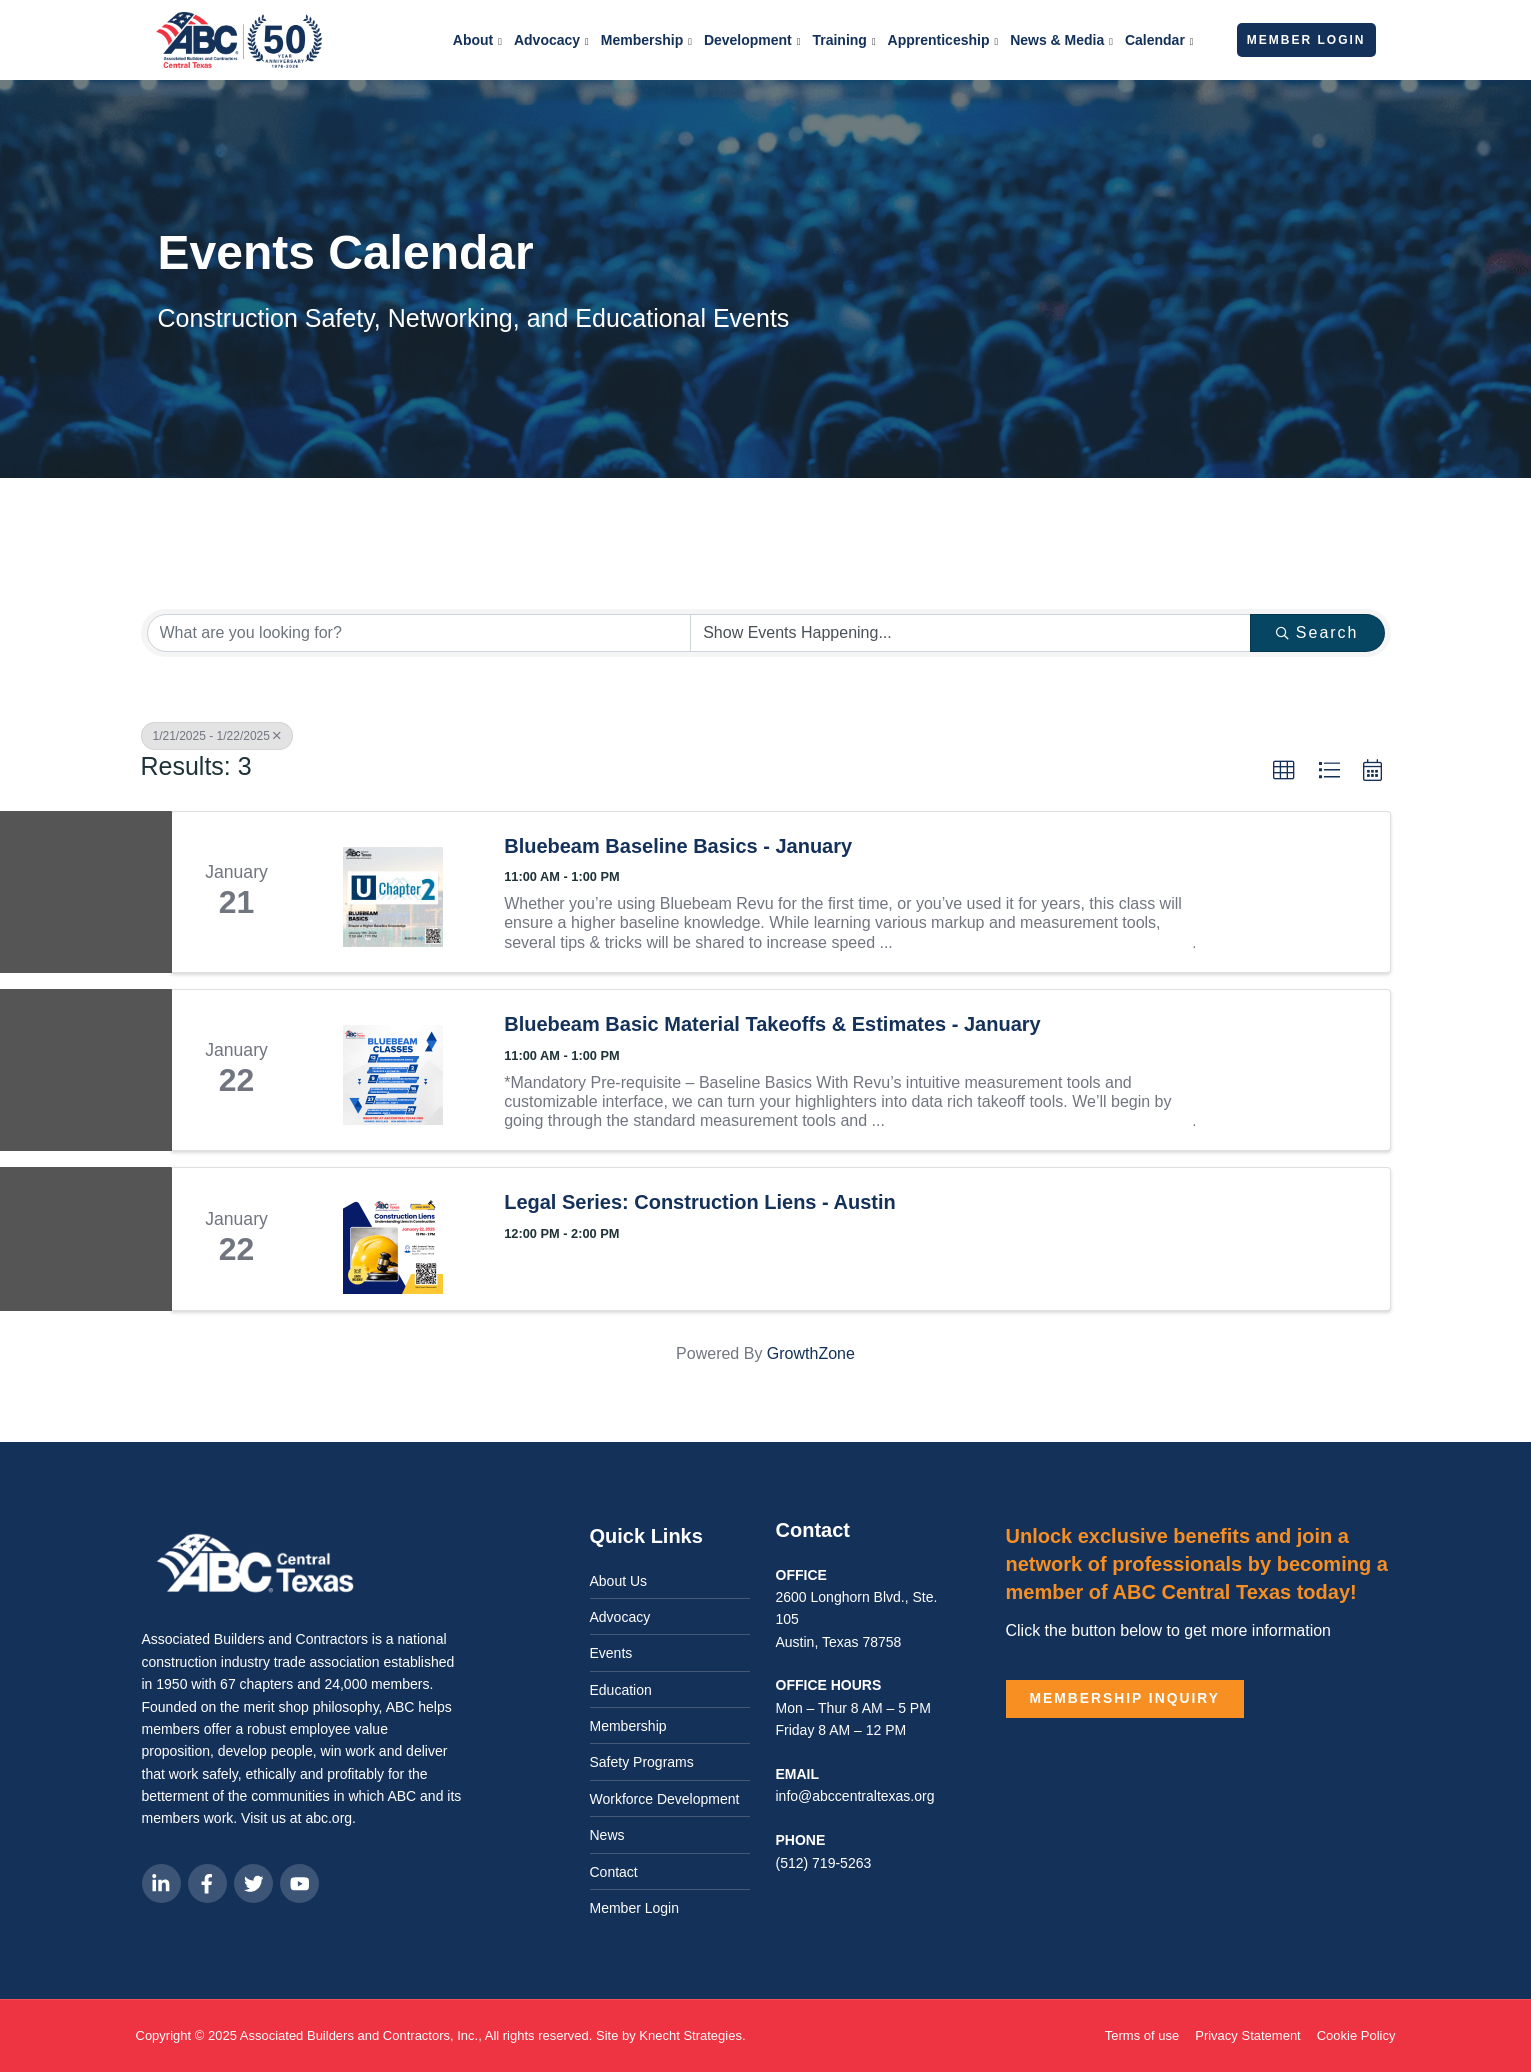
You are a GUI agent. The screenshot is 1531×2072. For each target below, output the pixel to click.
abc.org (328, 1818)
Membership (646, 42)
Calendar (1159, 42)
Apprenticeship (943, 42)
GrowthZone (811, 1353)
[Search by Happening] (970, 633)
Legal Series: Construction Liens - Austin (700, 1202)
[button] (1284, 771)
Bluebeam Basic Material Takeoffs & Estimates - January (772, 1024)
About (477, 42)
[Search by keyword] (419, 633)
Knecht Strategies (690, 2035)
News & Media (1061, 42)
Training (843, 42)
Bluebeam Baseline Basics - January (678, 846)
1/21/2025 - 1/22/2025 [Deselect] (217, 736)
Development (752, 42)
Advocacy (551, 42)
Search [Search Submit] (1317, 632)
